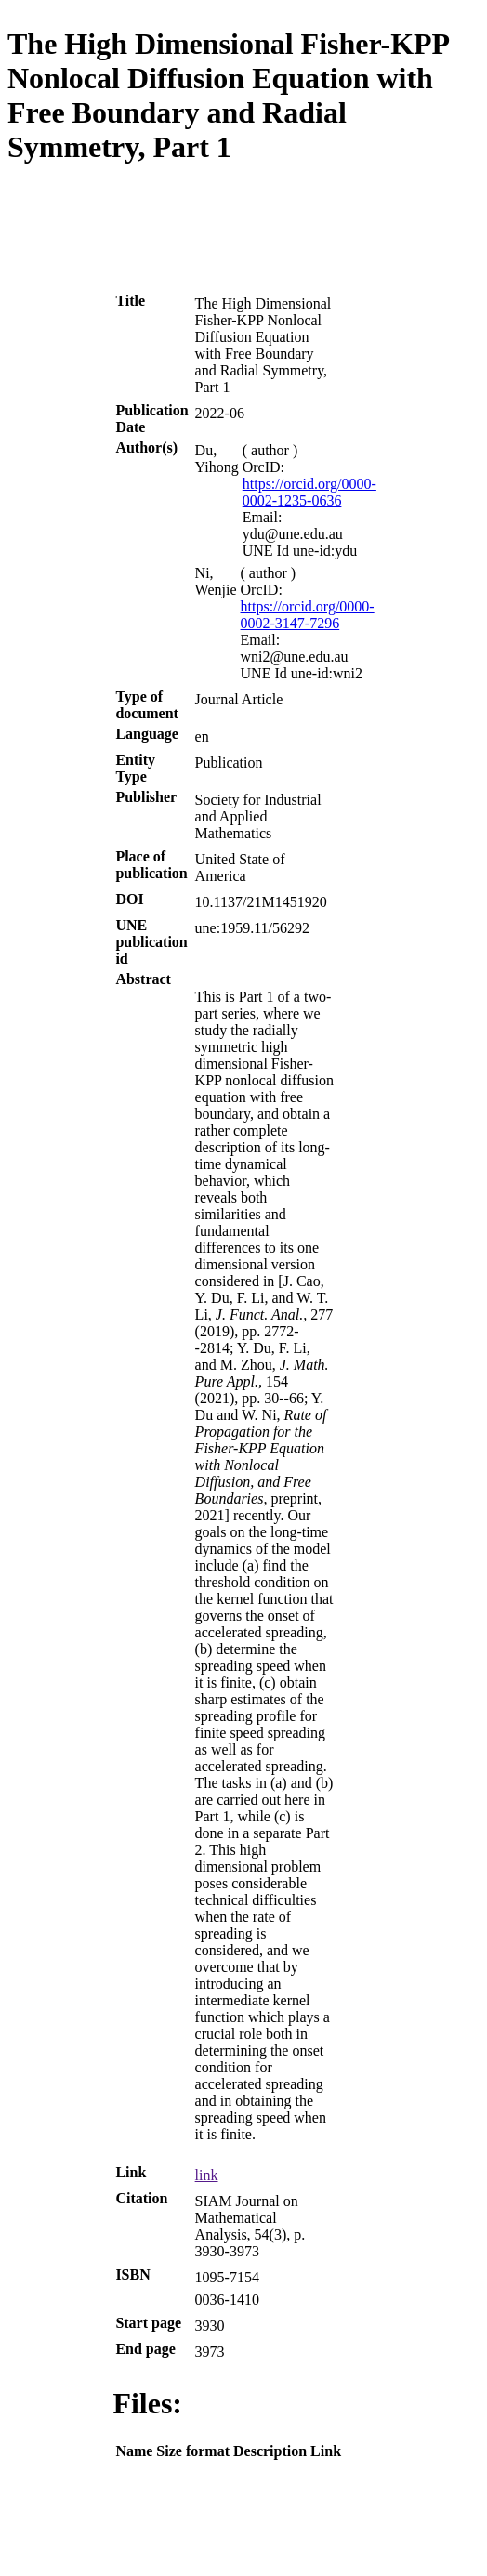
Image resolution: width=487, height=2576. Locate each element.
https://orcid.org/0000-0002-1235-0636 (309, 492)
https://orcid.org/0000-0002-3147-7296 (308, 614)
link (206, 2175)
